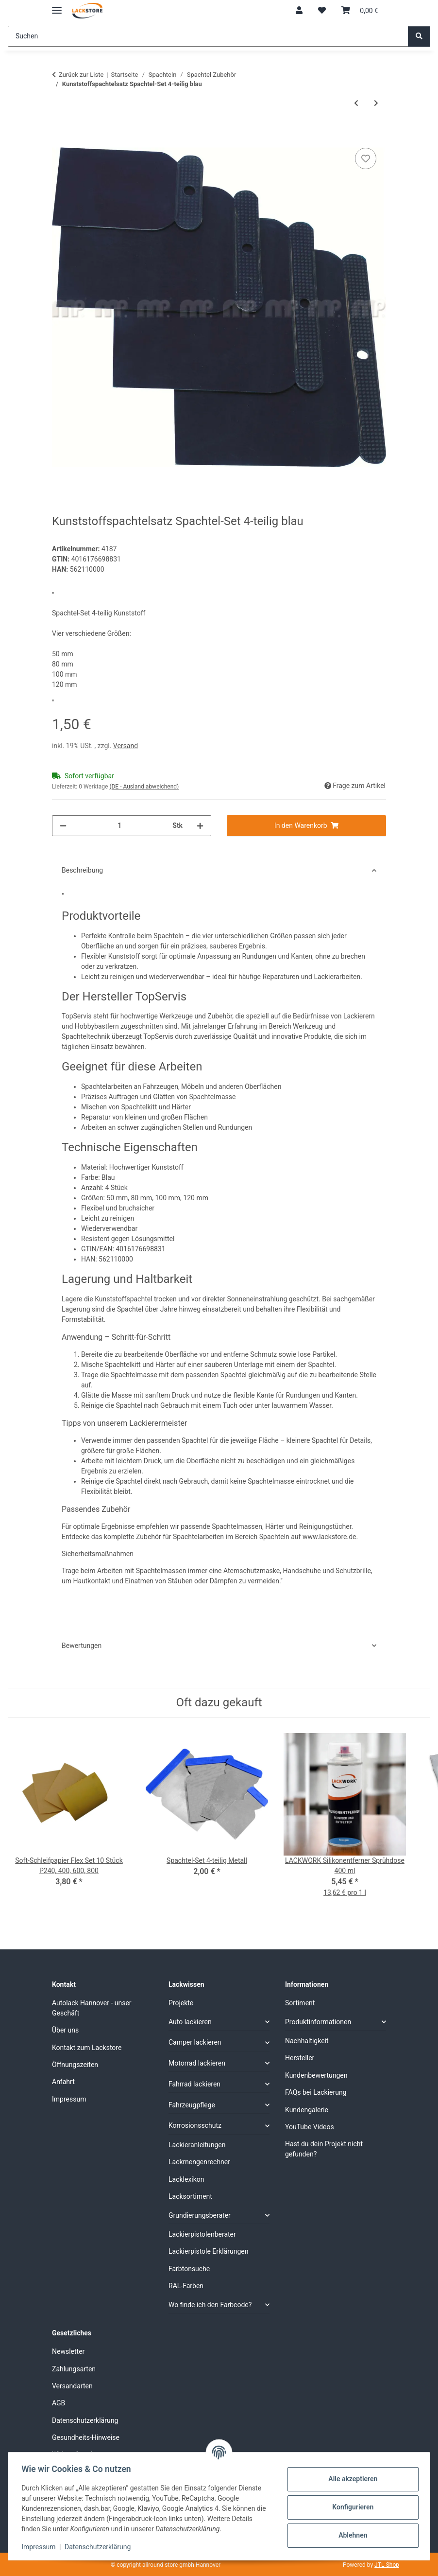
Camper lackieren (194, 2042)
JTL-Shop (386, 2564)
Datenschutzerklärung (100, 2547)
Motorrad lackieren (196, 2063)
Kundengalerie (306, 2110)
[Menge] (119, 826)
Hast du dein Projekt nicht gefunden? (324, 2149)
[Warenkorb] (360, 10)
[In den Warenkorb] (59, 134)
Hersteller (299, 2058)
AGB (58, 2403)
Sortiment (300, 2003)
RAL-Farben (185, 2286)
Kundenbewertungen (316, 2075)
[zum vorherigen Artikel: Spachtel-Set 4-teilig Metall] (356, 103)
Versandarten (72, 2386)
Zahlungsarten (74, 2369)
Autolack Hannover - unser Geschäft (92, 2008)
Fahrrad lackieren (194, 2084)
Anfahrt (63, 2081)
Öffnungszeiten (75, 2064)
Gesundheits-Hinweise (85, 2437)
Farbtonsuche (189, 2269)
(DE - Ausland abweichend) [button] (144, 786)
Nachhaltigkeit (307, 2041)
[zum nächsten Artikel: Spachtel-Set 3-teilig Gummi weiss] (376, 103)
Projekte (180, 2003)
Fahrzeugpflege (191, 2105)
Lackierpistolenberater (202, 2234)
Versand (125, 746)
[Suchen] (208, 36)
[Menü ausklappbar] (57, 6)
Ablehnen (350, 2535)
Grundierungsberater (199, 2215)
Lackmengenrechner (199, 2162)
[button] (299, 10)
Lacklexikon (186, 2179)
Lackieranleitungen (197, 2145)
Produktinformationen (318, 2022)
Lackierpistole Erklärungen (208, 2251)
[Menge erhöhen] (200, 826)
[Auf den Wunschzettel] (365, 158)
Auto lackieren (190, 2022)
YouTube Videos (309, 2127)
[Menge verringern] (63, 826)
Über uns (65, 2030)
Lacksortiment (190, 2196)
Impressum (41, 2547)
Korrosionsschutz (194, 2125)
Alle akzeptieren (350, 2479)
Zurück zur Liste (81, 74)
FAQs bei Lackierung (316, 2092)
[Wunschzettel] (322, 10)
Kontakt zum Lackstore (86, 2047)
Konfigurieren (350, 2507)
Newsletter (68, 2351)
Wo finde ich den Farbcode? (210, 2305)
